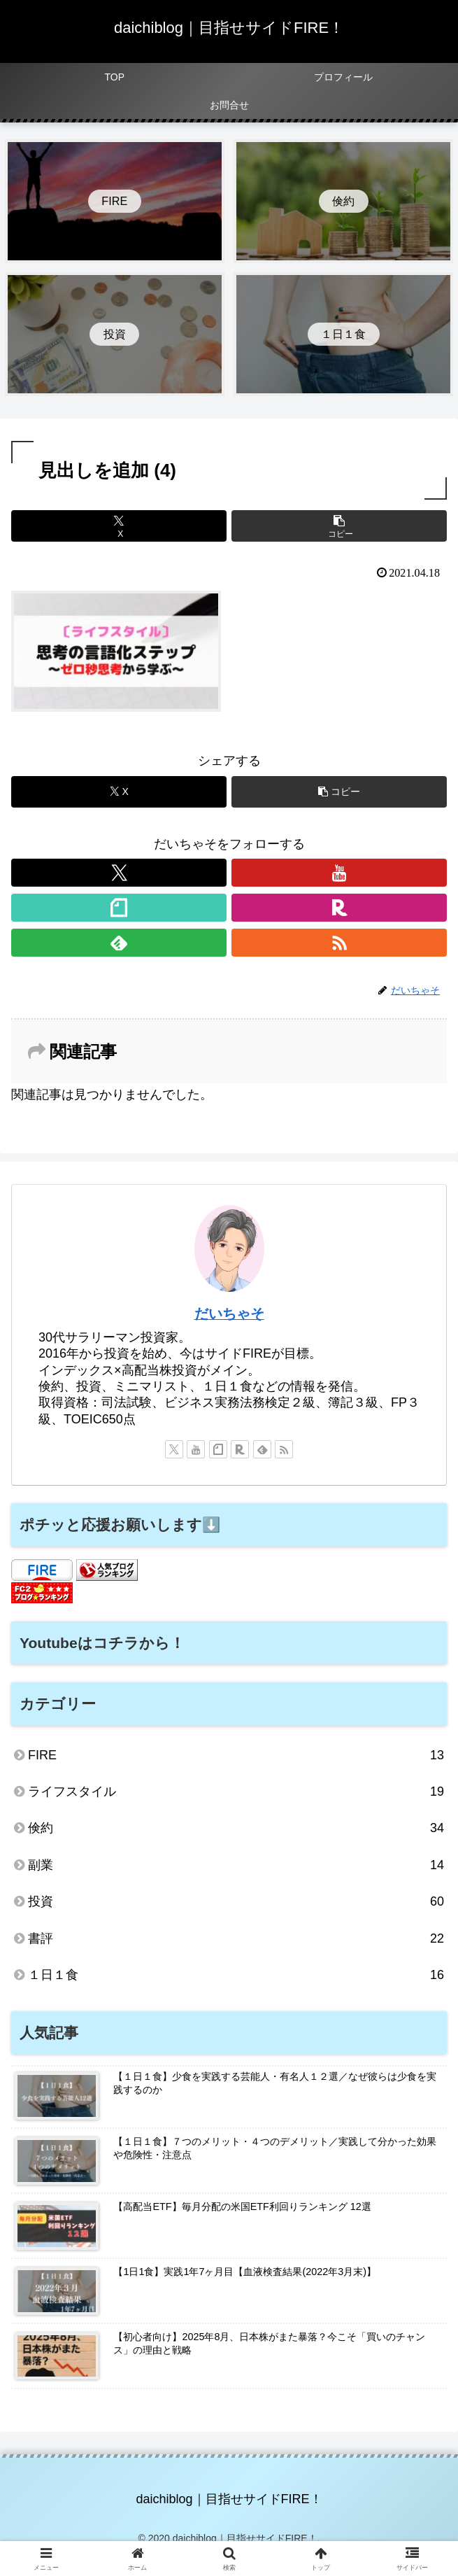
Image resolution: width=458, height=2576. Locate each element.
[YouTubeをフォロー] (339, 873)
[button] (339, 526)
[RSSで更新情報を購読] (339, 943)
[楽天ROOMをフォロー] (339, 908)
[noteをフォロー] (119, 908)
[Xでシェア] (119, 526)
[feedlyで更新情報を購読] (119, 943)
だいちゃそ (229, 1313)
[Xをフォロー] (119, 873)
